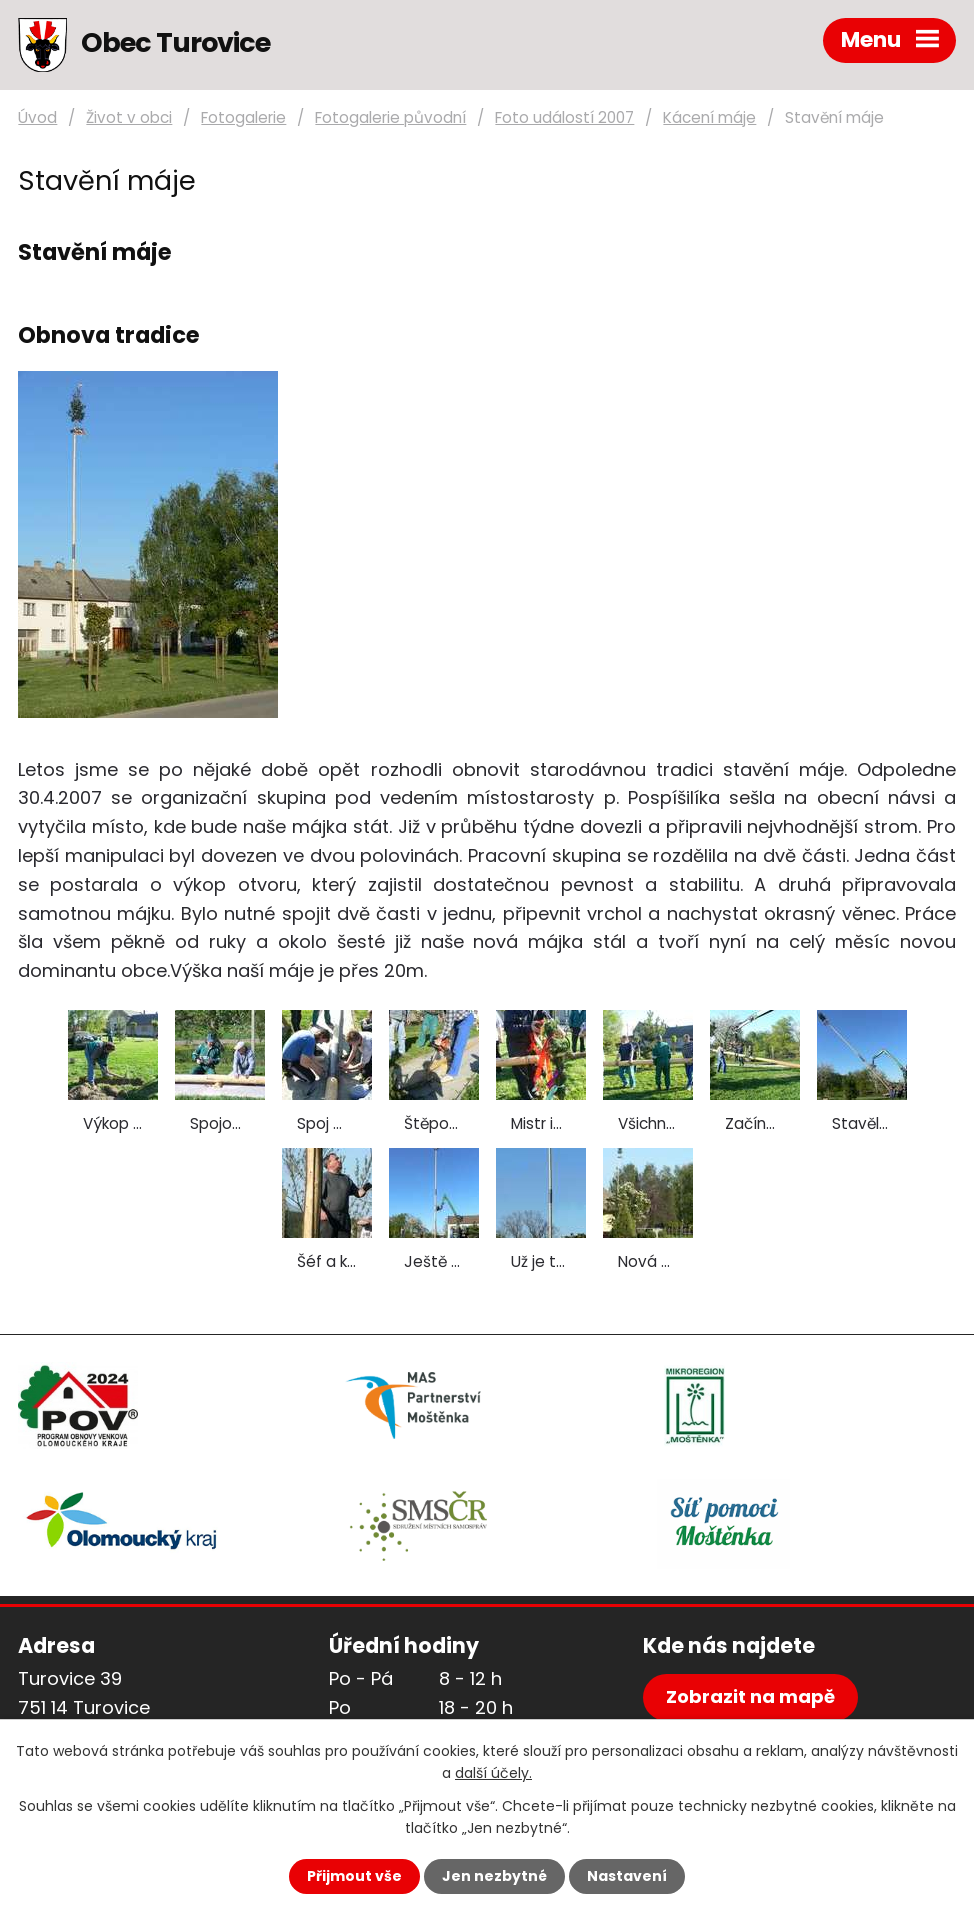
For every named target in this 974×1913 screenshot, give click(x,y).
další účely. (493, 1773)
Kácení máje (709, 117)
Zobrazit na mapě (750, 1696)
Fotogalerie (243, 117)
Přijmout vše (354, 1876)
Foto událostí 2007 (564, 117)
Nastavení (627, 1876)
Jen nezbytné (494, 1876)
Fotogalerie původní (390, 117)
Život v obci (129, 117)
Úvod (37, 117)
